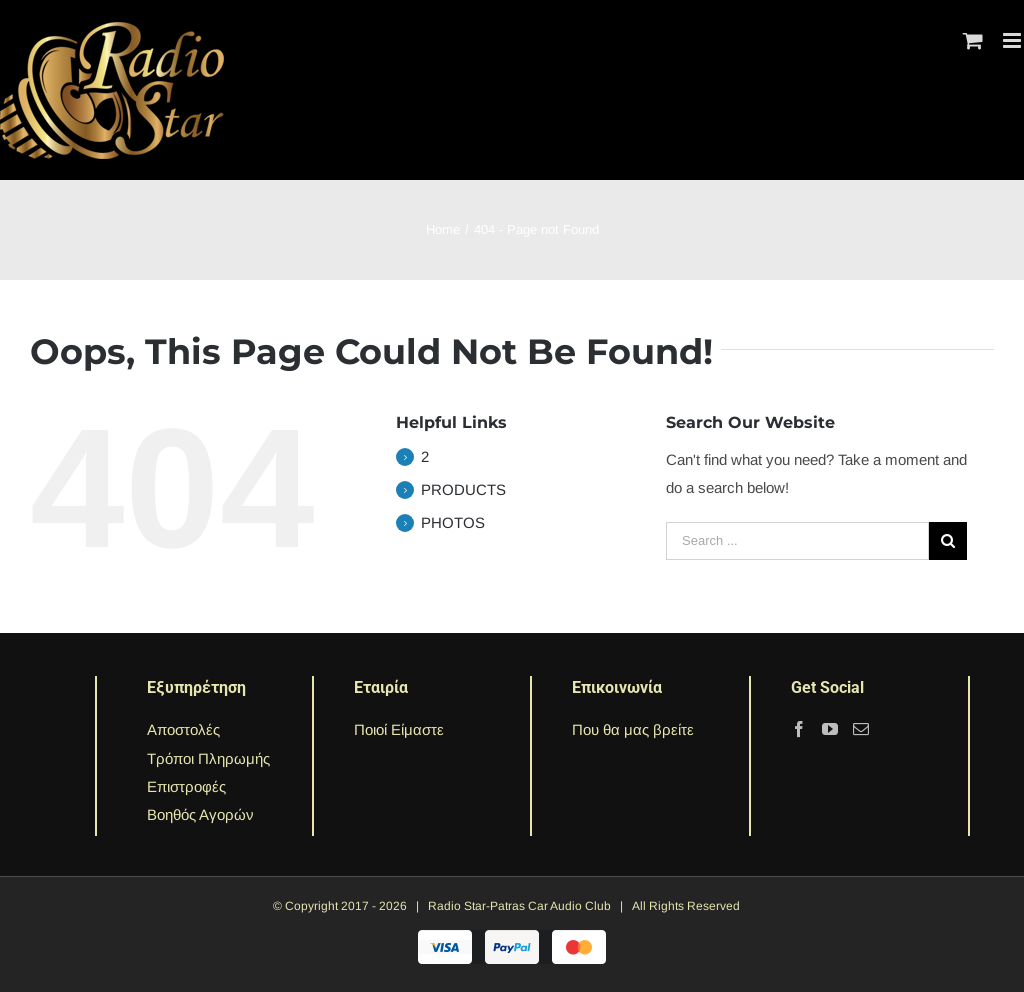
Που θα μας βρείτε (633, 729)
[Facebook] (799, 729)
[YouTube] (830, 729)
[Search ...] (797, 541)
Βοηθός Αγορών (200, 814)
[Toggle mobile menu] (1013, 40)
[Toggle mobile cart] (973, 40)
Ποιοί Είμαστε (399, 729)
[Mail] (861, 729)
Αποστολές (183, 729)
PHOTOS (453, 522)
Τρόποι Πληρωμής (208, 758)
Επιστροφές (186, 786)
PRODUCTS (463, 489)
